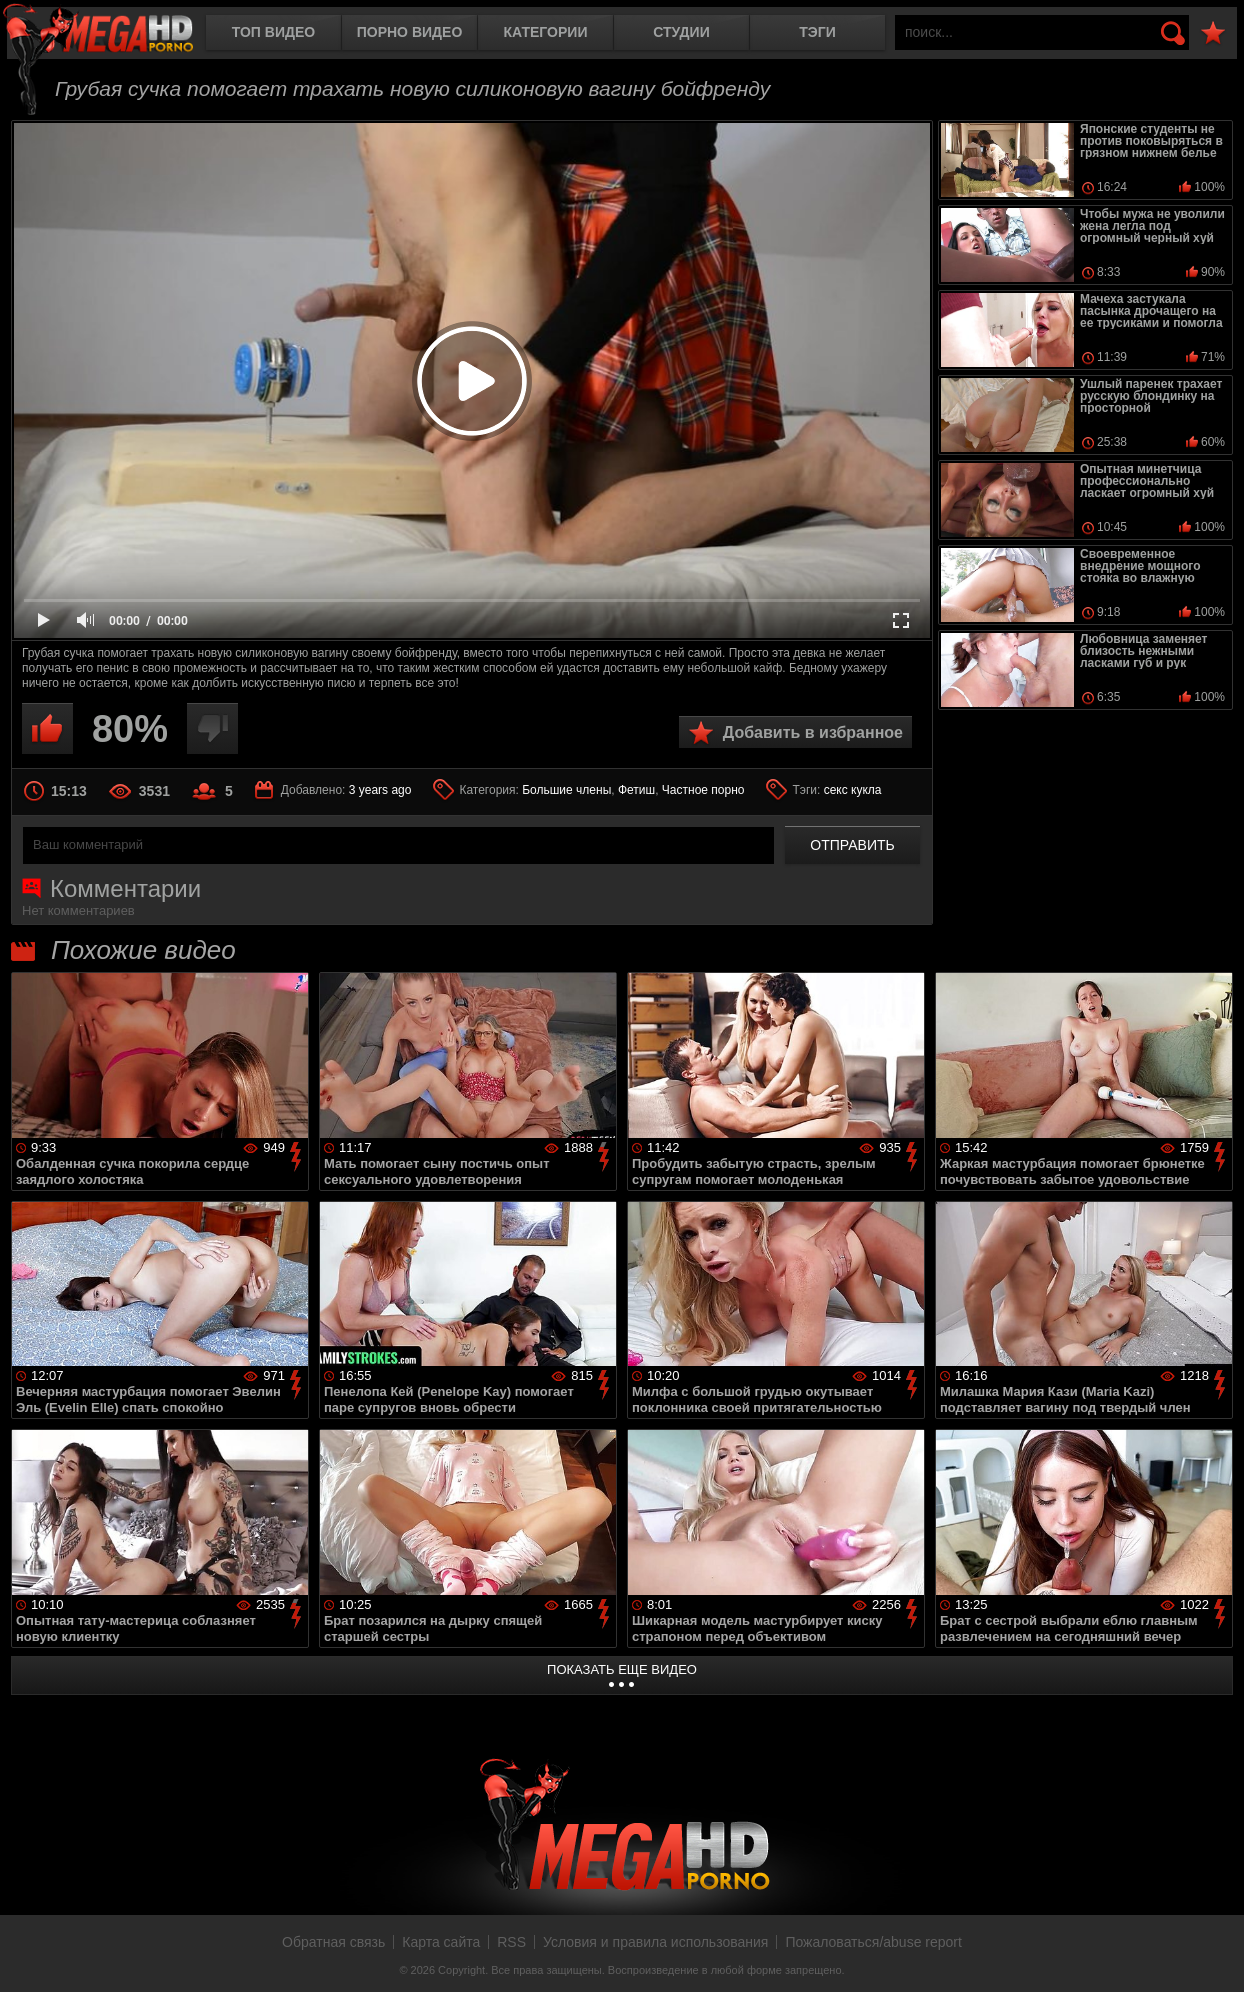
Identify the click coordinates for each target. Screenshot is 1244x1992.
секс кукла (853, 790)
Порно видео (410, 32)
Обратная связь (333, 1942)
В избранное (1213, 33)
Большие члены (566, 790)
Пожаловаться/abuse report (873, 1942)
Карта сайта (441, 1942)
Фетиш (636, 790)
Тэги (817, 32)
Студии (681, 32)
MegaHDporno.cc (115, 34)
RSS (511, 1942)
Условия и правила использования (655, 1942)
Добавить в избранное (813, 732)
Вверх (1214, 1955)
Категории (546, 32)
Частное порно (703, 790)
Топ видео (273, 32)
